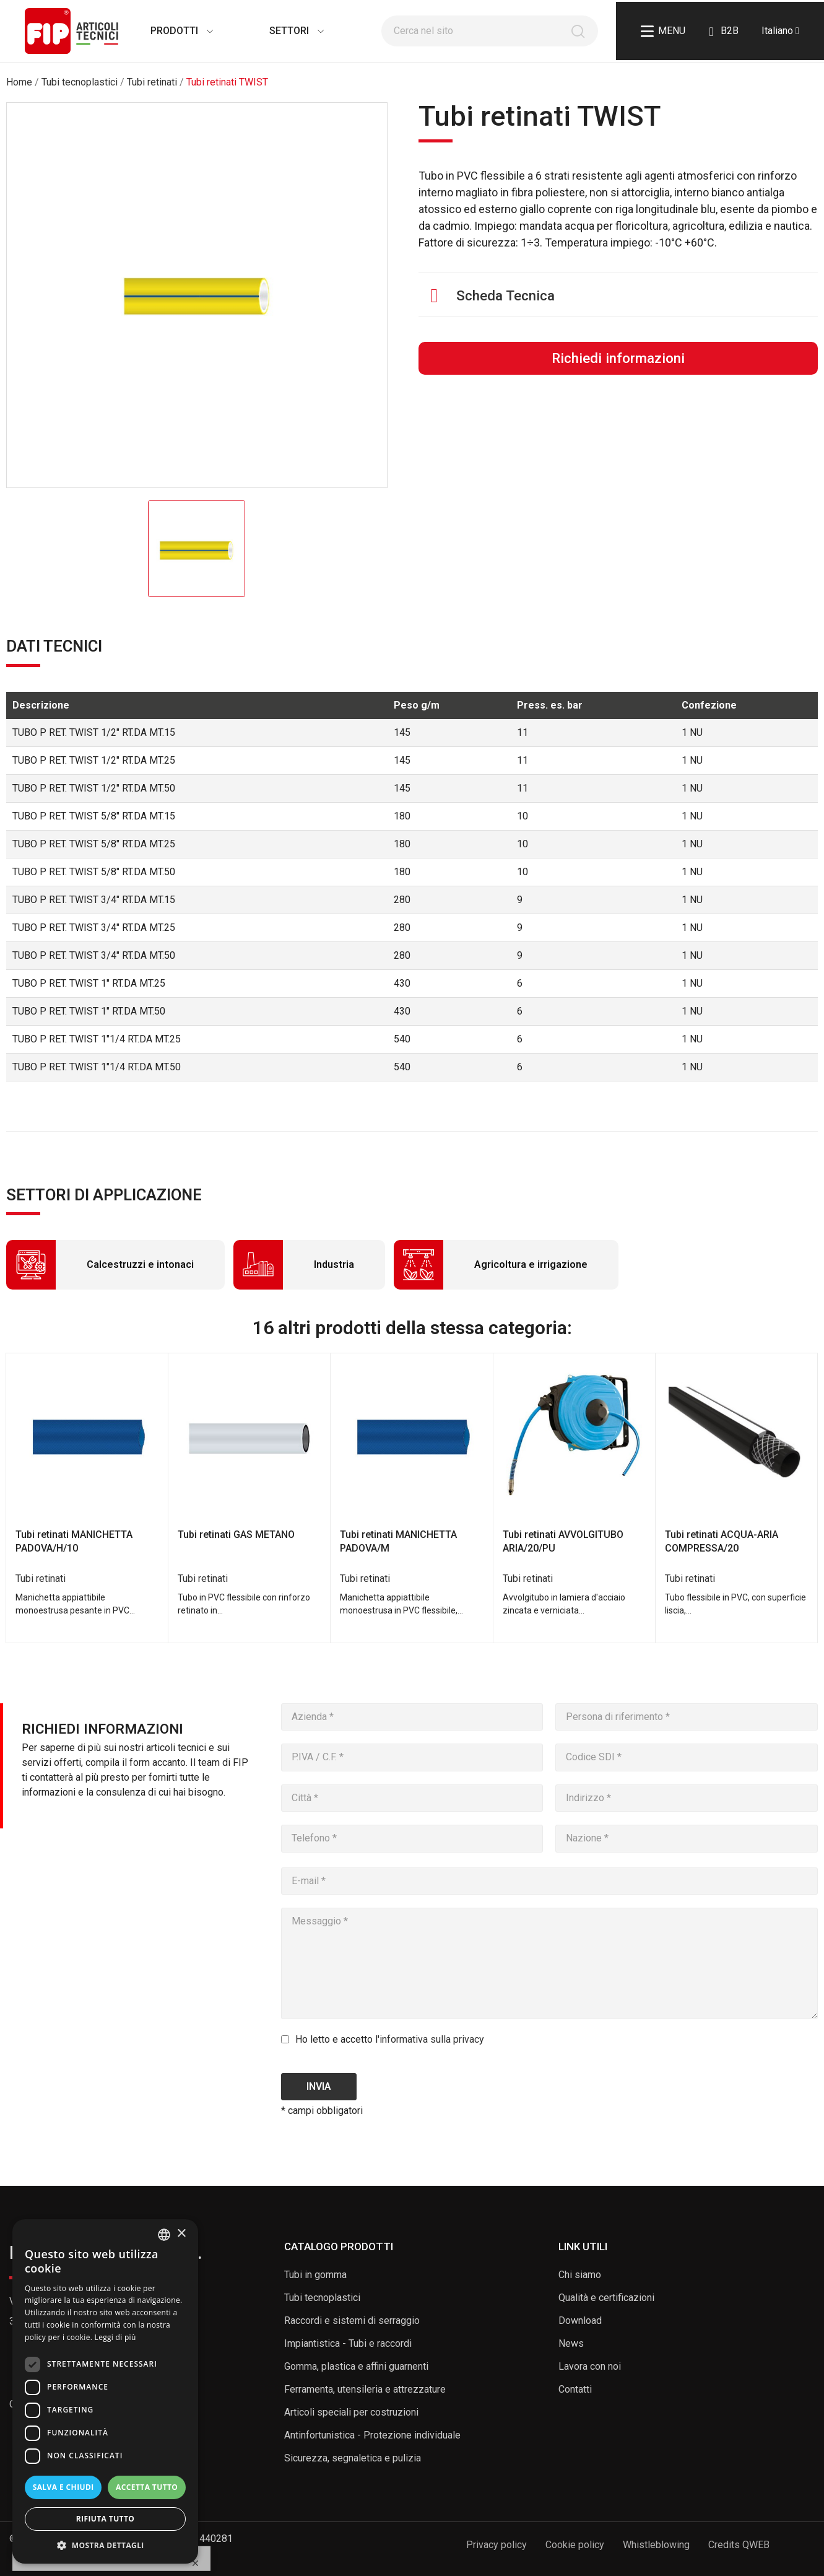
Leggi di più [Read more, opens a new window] (115, 2337)
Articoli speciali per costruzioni (351, 2412)
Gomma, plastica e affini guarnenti (356, 2366)
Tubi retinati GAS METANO (236, 1534)
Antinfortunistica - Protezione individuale (372, 2435)
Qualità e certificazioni (606, 2297)
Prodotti (169, 31)
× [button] (181, 2233)
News (571, 2343)
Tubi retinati (40, 1578)
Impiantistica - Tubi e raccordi (348, 2343)
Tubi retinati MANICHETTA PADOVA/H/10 (73, 1541)
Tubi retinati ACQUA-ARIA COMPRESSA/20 (721, 1541)
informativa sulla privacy (431, 2039)
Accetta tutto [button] (147, 2487)
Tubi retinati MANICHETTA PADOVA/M (398, 1541)
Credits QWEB (739, 2545)
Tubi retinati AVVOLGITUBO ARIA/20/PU (563, 1541)
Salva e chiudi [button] (63, 2487)
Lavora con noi (589, 2366)
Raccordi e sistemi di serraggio (352, 2320)
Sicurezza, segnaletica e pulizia (352, 2458)
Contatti (575, 2389)
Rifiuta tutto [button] (105, 2518)
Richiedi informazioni (618, 358)
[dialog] (105, 2391)
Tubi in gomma (315, 2275)
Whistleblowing (656, 2545)
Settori (284, 31)
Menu (663, 31)
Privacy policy (496, 2545)
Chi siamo (579, 2275)
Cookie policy (574, 2545)
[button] (105, 2545)
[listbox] (164, 2235)
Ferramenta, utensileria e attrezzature (365, 2389)
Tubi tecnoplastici (322, 2297)
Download (580, 2320)
